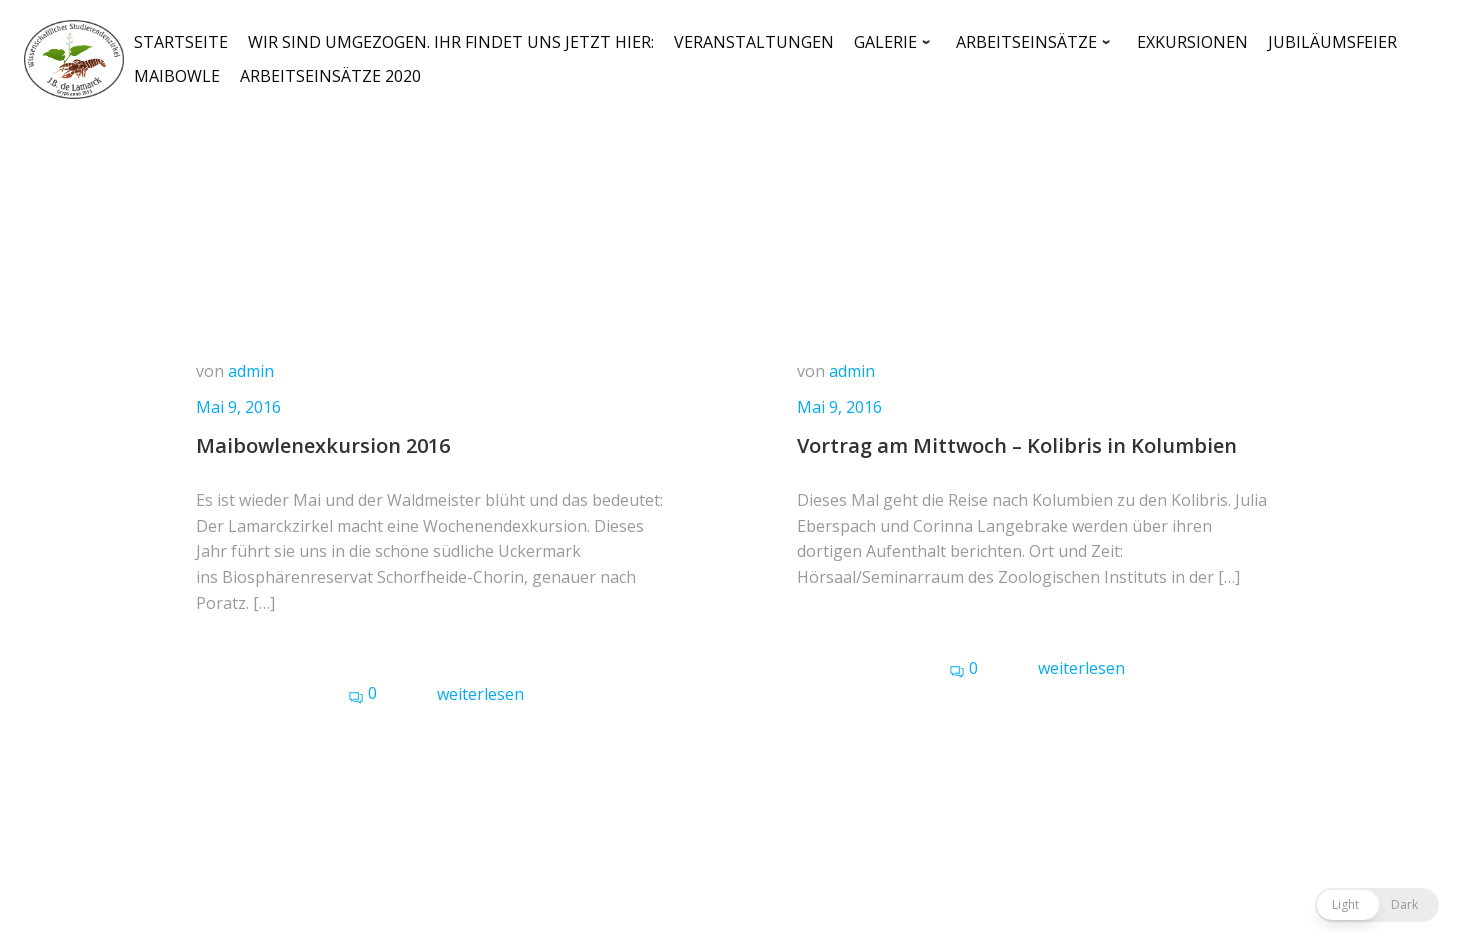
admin (251, 371)
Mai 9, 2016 (238, 407)
